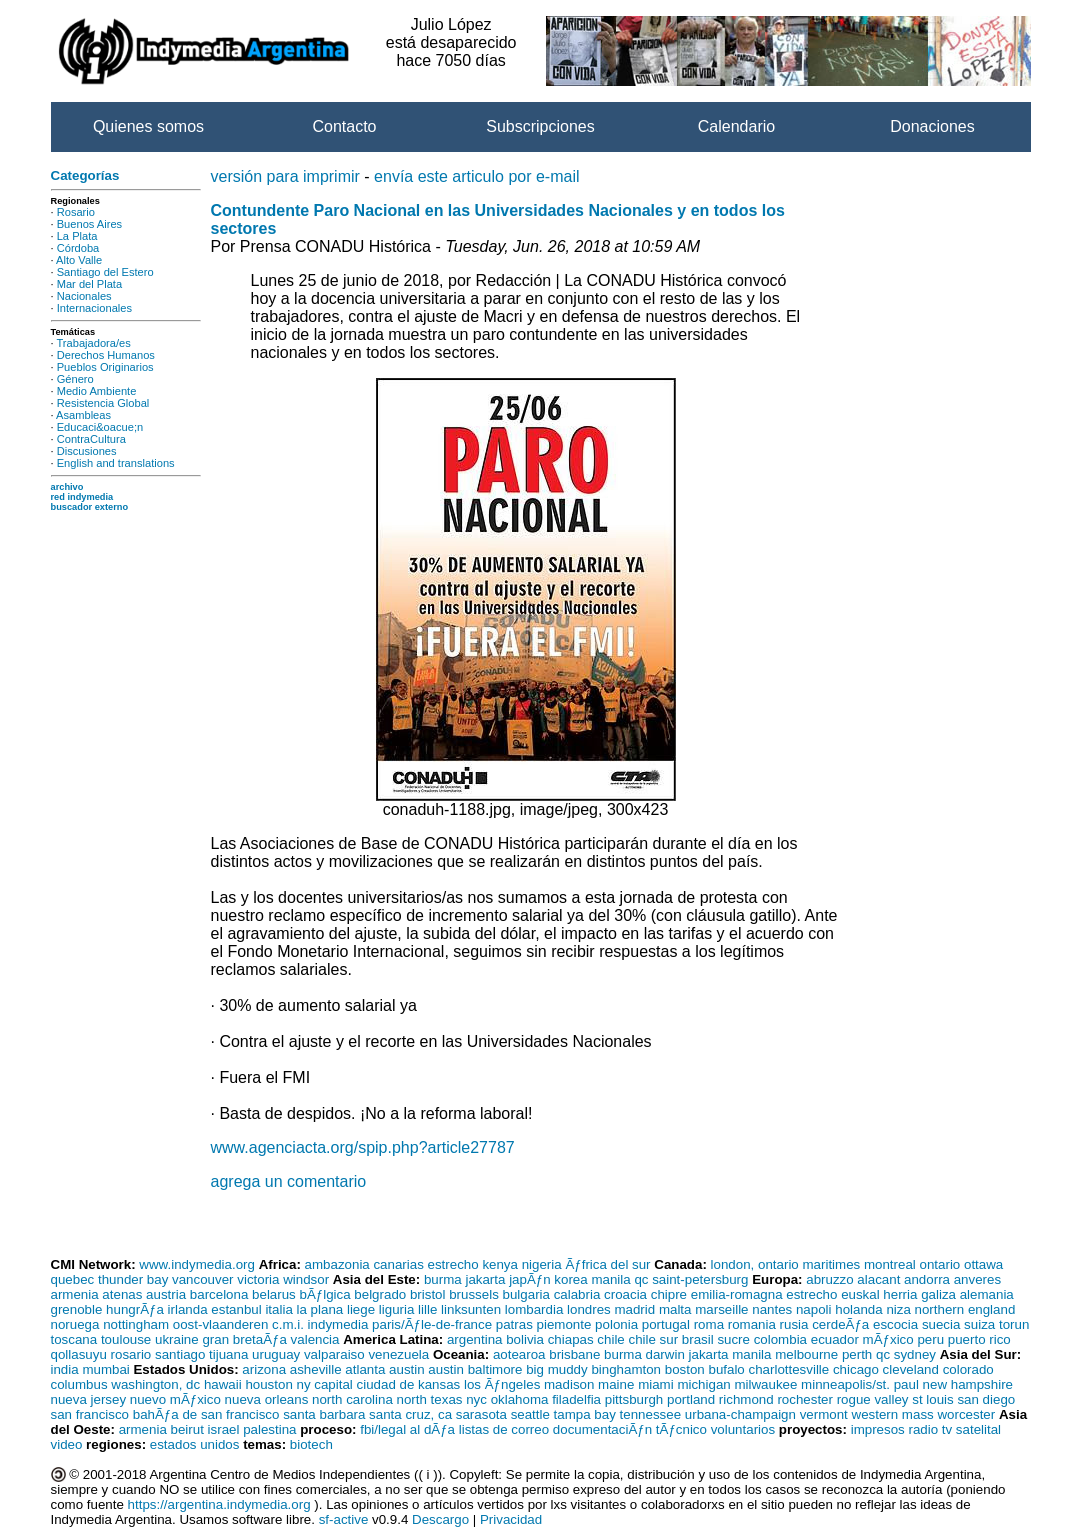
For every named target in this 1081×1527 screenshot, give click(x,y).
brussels (474, 1294)
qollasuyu (79, 1354)
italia (278, 1309)
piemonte (564, 1324)
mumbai (105, 1369)
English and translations (116, 463)
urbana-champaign (740, 1414)
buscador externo (90, 507)
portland (691, 1399)
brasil (698, 1339)
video (67, 1444)
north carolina (352, 1399)
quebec (73, 1279)
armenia (75, 1294)
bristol (428, 1294)
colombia (780, 1339)
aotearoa (519, 1354)
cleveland (911, 1369)
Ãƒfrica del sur (607, 1264)
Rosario (76, 212)
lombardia (534, 1309)
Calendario (736, 126)
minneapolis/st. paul (860, 1384)
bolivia (525, 1339)
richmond (746, 1399)
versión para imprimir (285, 176)
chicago (856, 1369)
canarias (398, 1264)
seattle (530, 1414)
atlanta (365, 1369)
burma (443, 1279)
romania (752, 1324)
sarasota (481, 1414)
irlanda (188, 1309)
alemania (987, 1294)
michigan (703, 1384)
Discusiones (87, 451)
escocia (895, 1324)
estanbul (236, 1309)
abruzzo (829, 1279)
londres (589, 1309)
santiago (180, 1354)
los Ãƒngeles (502, 1384)
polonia (616, 1324)
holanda (858, 1309)
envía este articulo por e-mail (476, 176)
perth (857, 1354)
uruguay (276, 1354)
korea (570, 1279)
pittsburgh (634, 1399)
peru (930, 1339)
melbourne (806, 1354)
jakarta (485, 1279)
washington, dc (155, 1384)
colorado (968, 1369)
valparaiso (334, 1354)
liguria (397, 1309)
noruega (75, 1324)
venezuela (398, 1354)
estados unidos (195, 1444)
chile (610, 1339)
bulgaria (526, 1294)
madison (569, 1384)
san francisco (90, 1414)
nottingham (136, 1324)
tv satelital (971, 1429)
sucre (733, 1339)
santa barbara (324, 1414)
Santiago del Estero (105, 272)
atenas (122, 1294)
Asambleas (83, 415)
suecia (941, 1324)
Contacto (344, 126)
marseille (721, 1309)
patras (514, 1324)
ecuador (835, 1339)
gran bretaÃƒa (244, 1339)
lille (427, 1309)
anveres (977, 1279)
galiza (938, 1294)
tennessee (651, 1414)
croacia (625, 1294)
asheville (316, 1369)
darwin (665, 1354)
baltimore (495, 1369)
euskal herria (879, 1294)
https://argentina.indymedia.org (219, 1504)
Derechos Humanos (106, 355)
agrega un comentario (289, 1181)
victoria (258, 1279)
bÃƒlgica (324, 1294)
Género (75, 379)
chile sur (653, 1339)
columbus (79, 1384)
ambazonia (337, 1264)
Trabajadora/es (93, 343)
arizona (264, 1369)
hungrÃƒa (135, 1309)
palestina (269, 1429)
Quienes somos (148, 126)
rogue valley (873, 1399)
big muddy (557, 1369)
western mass (893, 1414)
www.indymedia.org (197, 1264)
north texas (430, 1399)
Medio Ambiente (97, 391)
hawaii (223, 1384)
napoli (814, 1309)
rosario (131, 1354)
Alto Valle (79, 260)
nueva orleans (267, 1399)
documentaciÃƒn (602, 1429)
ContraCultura (91, 439)
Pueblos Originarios (105, 367)
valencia (315, 1339)
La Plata (77, 236)
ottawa (983, 1264)
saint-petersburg (700, 1279)
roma (709, 1324)
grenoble (77, 1309)
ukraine (177, 1339)
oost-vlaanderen (221, 1324)
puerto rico (979, 1339)
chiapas (571, 1339)
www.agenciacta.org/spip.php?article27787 (363, 1147)
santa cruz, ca (410, 1414)
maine (616, 1384)
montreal (890, 1264)
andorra (927, 1279)
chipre (669, 1294)
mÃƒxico (888, 1339)
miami (656, 1384)
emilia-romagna (737, 1294)
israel (224, 1429)
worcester (966, 1414)
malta (675, 1309)
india (65, 1369)
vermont (824, 1414)
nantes (772, 1309)
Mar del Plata (89, 284)
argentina (475, 1339)
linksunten (471, 1309)
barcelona (219, 1294)
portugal (666, 1324)
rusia (794, 1324)
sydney (915, 1354)
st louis (932, 1399)
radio (923, 1429)
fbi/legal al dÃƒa (407, 1429)
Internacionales (94, 308)
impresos (878, 1429)
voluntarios (743, 1429)
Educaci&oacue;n (100, 427)
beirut (187, 1429)
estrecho (453, 1264)
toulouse (126, 1339)
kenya (500, 1264)
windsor (306, 1279)
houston (268, 1384)
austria (166, 1294)
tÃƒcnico (681, 1429)
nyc (476, 1399)
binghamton (626, 1369)
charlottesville (789, 1369)
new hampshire (968, 1384)
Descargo (440, 1519)
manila (610, 1279)
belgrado (380, 1294)
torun (1014, 1324)
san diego (986, 1399)
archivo (67, 487)
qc (641, 1279)
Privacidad (511, 1519)
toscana (74, 1339)
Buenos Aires (89, 224)
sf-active (344, 1519)
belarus (274, 1294)
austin (407, 1369)
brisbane (574, 1354)
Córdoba (78, 248)
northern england (965, 1309)
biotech (311, 1444)
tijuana (228, 1354)
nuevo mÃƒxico (175, 1399)
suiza (979, 1324)
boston (685, 1369)
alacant (878, 1279)
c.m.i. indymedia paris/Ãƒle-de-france (382, 1324)
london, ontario (755, 1264)
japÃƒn (530, 1279)
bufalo (726, 1369)
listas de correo (504, 1429)
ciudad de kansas (409, 1384)
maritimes (831, 1264)
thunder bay (133, 1279)
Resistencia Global (103, 403)
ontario (940, 1264)
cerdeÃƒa (840, 1324)
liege (361, 1309)
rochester (805, 1399)
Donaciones (932, 126)
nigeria (542, 1264)
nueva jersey (89, 1399)
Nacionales (84, 296)
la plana (320, 1309)
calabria (577, 1294)
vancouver (203, 1279)
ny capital (325, 1384)
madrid (634, 1309)
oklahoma (520, 1399)
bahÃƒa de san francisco (206, 1414)
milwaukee (765, 1384)
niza (898, 1309)
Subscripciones (540, 126)
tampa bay (585, 1414)
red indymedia (82, 497)
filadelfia (576, 1399)
